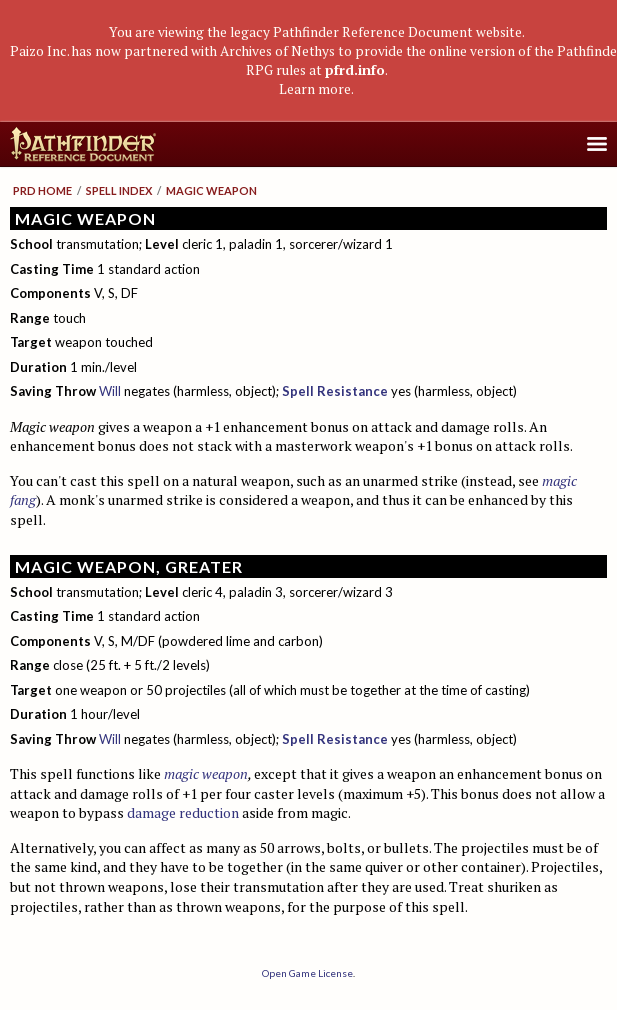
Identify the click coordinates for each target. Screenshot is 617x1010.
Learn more (315, 89)
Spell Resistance (335, 391)
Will (110, 391)
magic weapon (206, 773)
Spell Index (119, 190)
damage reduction (183, 812)
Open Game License (307, 973)
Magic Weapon (211, 190)
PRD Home (42, 190)
